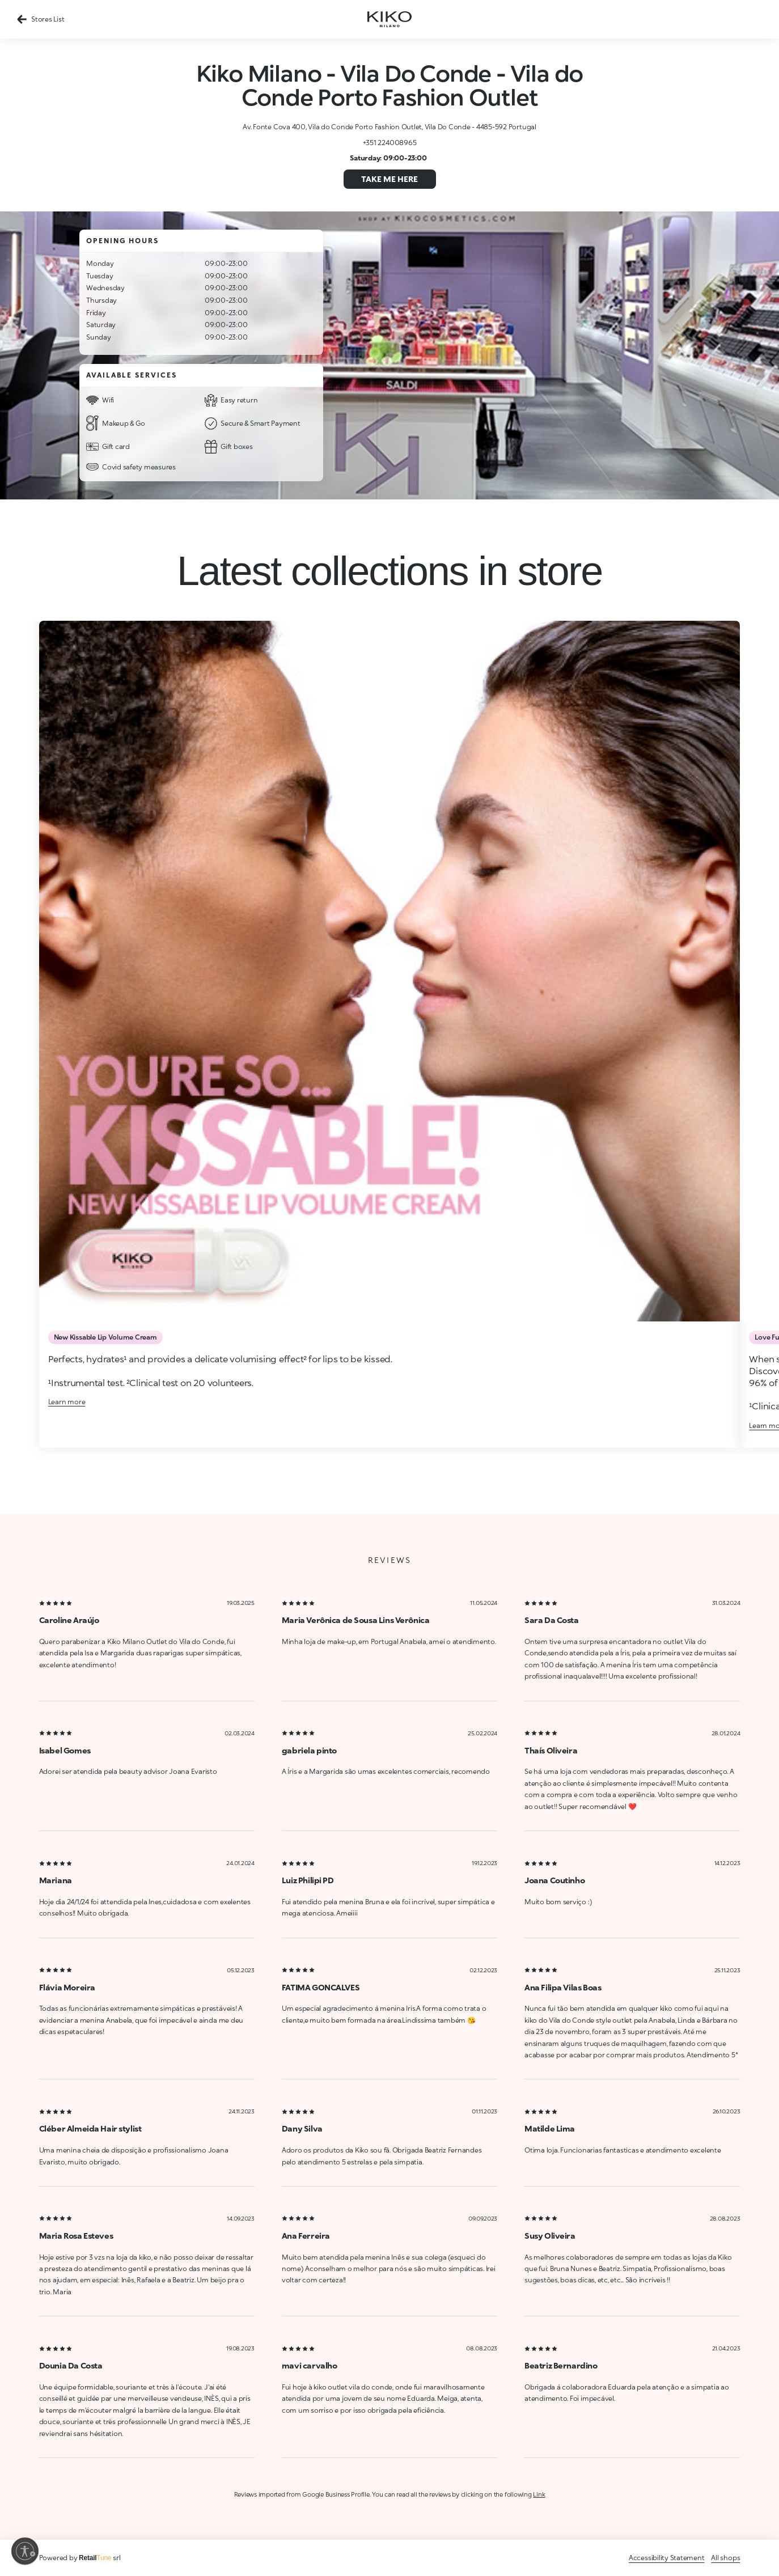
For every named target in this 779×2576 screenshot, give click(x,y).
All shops (725, 2557)
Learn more (67, 1401)
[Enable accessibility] (25, 2551)
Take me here (389, 179)
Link (539, 2494)
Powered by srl (80, 2557)
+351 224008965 (390, 142)
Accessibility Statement (666, 2557)
